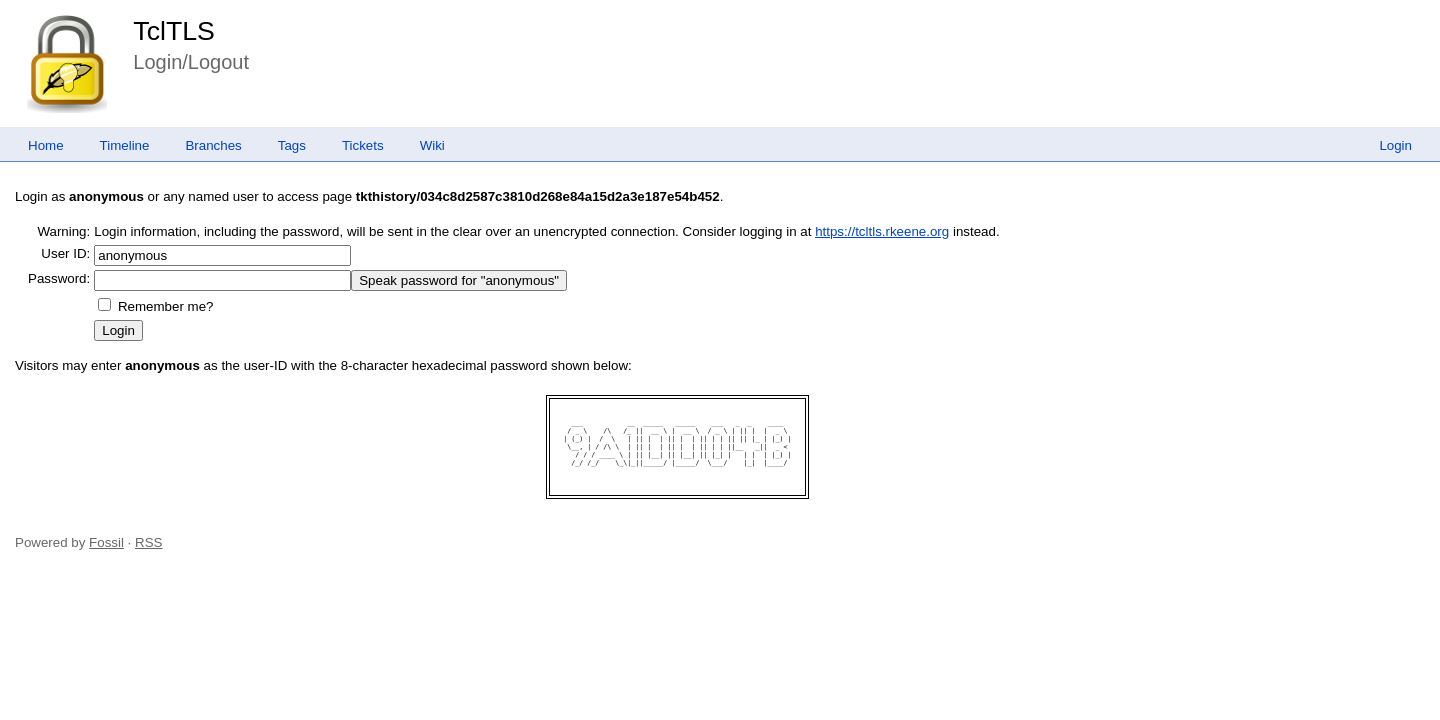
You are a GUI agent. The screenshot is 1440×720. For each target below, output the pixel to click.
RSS (148, 542)
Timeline (125, 145)
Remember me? (166, 306)
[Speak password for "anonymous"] (459, 280)
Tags (292, 145)
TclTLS (173, 31)
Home (46, 145)
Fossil (106, 542)
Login (1395, 145)
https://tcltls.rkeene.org (882, 231)
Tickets (363, 145)
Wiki (432, 145)
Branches (213, 145)
